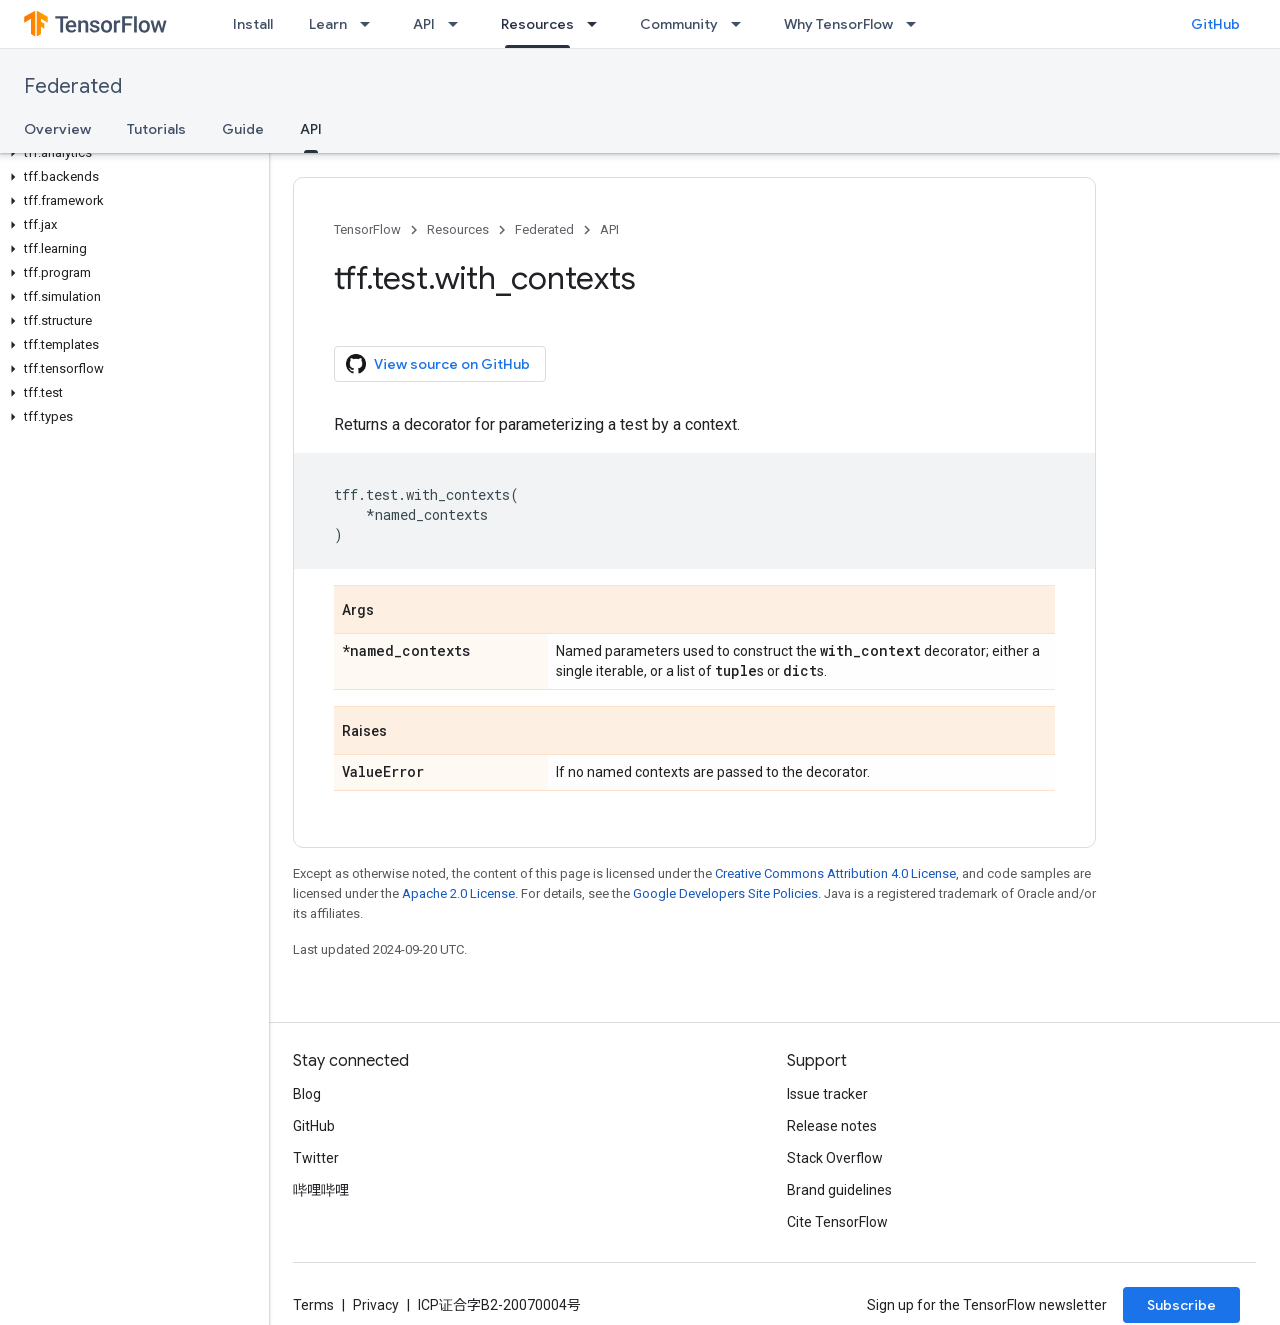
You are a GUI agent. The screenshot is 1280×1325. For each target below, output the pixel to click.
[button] (130, 153)
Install (253, 24)
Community (679, 24)
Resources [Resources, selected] (537, 24)
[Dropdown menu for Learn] (371, 24)
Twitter (316, 1158)
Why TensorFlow (838, 24)
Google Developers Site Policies (725, 893)
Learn (328, 24)
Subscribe (1181, 1305)
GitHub (1215, 24)
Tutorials (156, 129)
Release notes (832, 1126)
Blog (307, 1094)
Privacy (376, 1305)
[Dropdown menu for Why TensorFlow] (917, 24)
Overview (57, 129)
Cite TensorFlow (837, 1222)
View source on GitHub (438, 364)
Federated (73, 86)
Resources (458, 229)
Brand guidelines (839, 1190)
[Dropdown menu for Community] (742, 24)
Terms (313, 1305)
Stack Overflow (835, 1158)
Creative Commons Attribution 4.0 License (835, 873)
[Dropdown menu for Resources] (598, 24)
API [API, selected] (311, 129)
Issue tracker (827, 1094)
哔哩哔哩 (321, 1190)
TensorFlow (367, 229)
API (424, 24)
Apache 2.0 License (458, 893)
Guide (243, 129)
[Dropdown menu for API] (459, 24)
